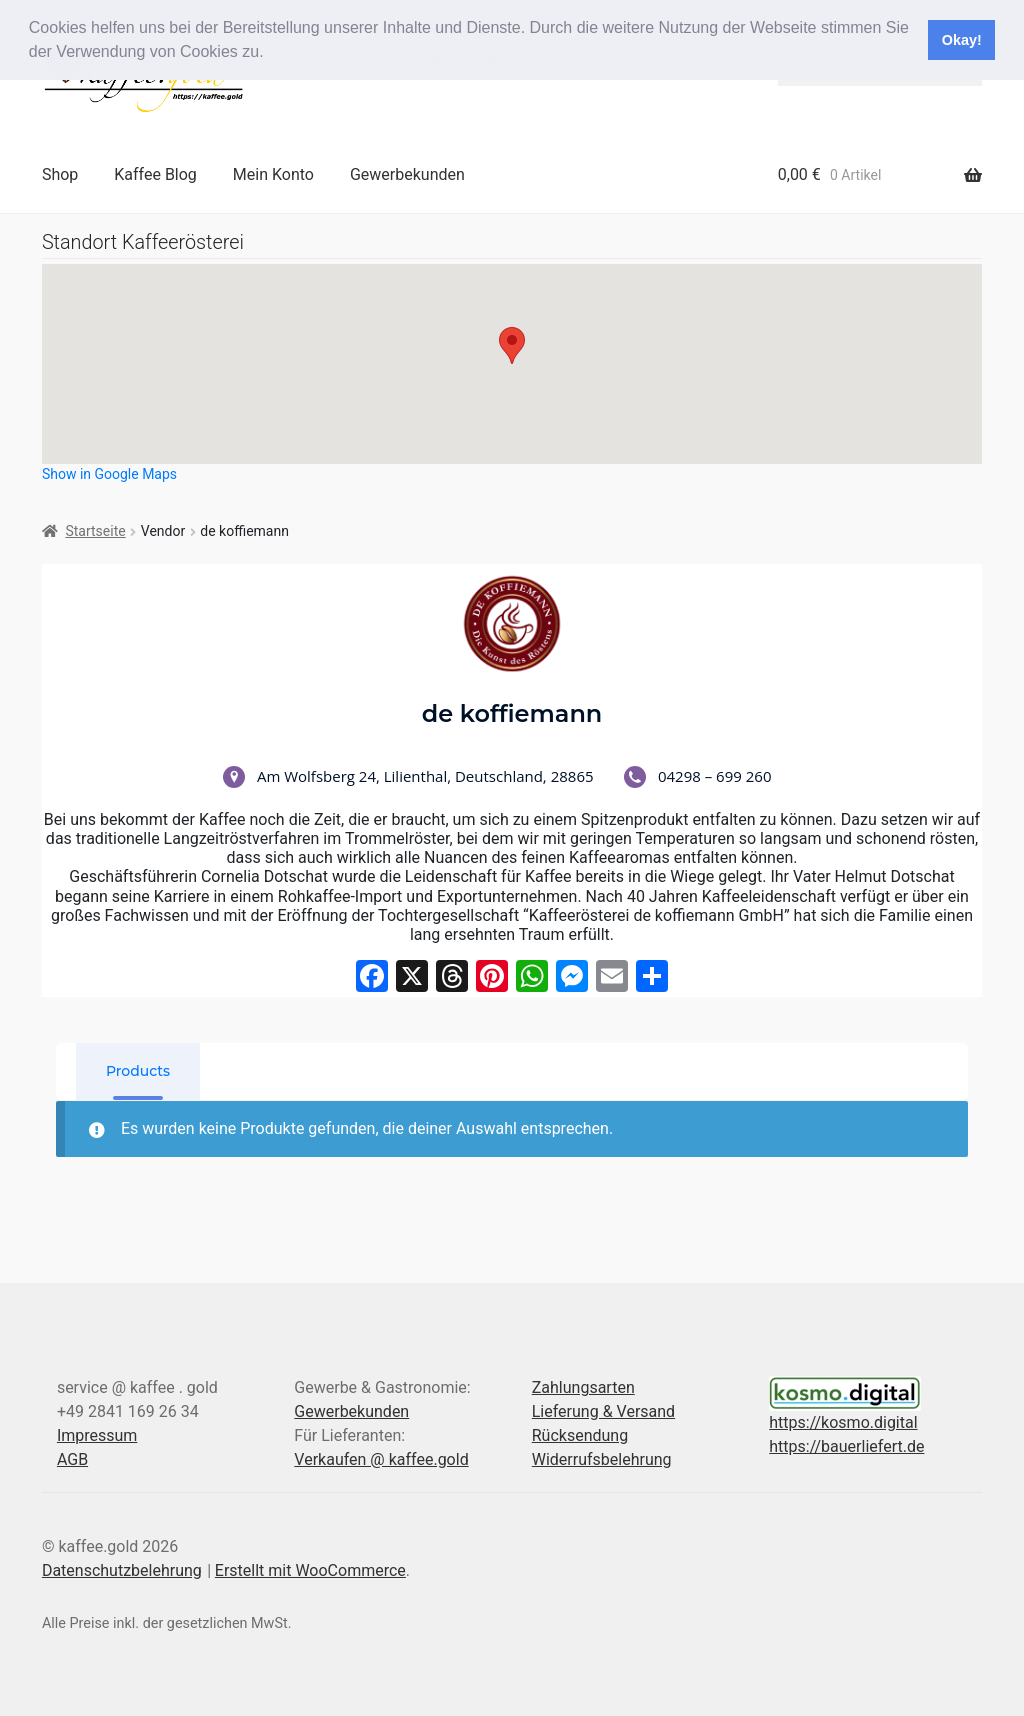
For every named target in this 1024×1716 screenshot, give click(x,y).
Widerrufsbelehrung (602, 1459)
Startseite (95, 531)
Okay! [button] (962, 40)
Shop (60, 174)
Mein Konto (273, 174)
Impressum (97, 1435)
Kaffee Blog (155, 174)
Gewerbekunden (407, 174)
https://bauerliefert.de (846, 1446)
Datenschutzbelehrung (122, 1570)
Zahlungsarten (583, 1387)
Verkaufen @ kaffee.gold (381, 1459)
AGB (72, 1459)
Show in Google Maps (109, 474)
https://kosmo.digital (843, 1422)
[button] (271, 54)
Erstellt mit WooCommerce (310, 1570)
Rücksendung (580, 1435)
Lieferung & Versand (603, 1411)
